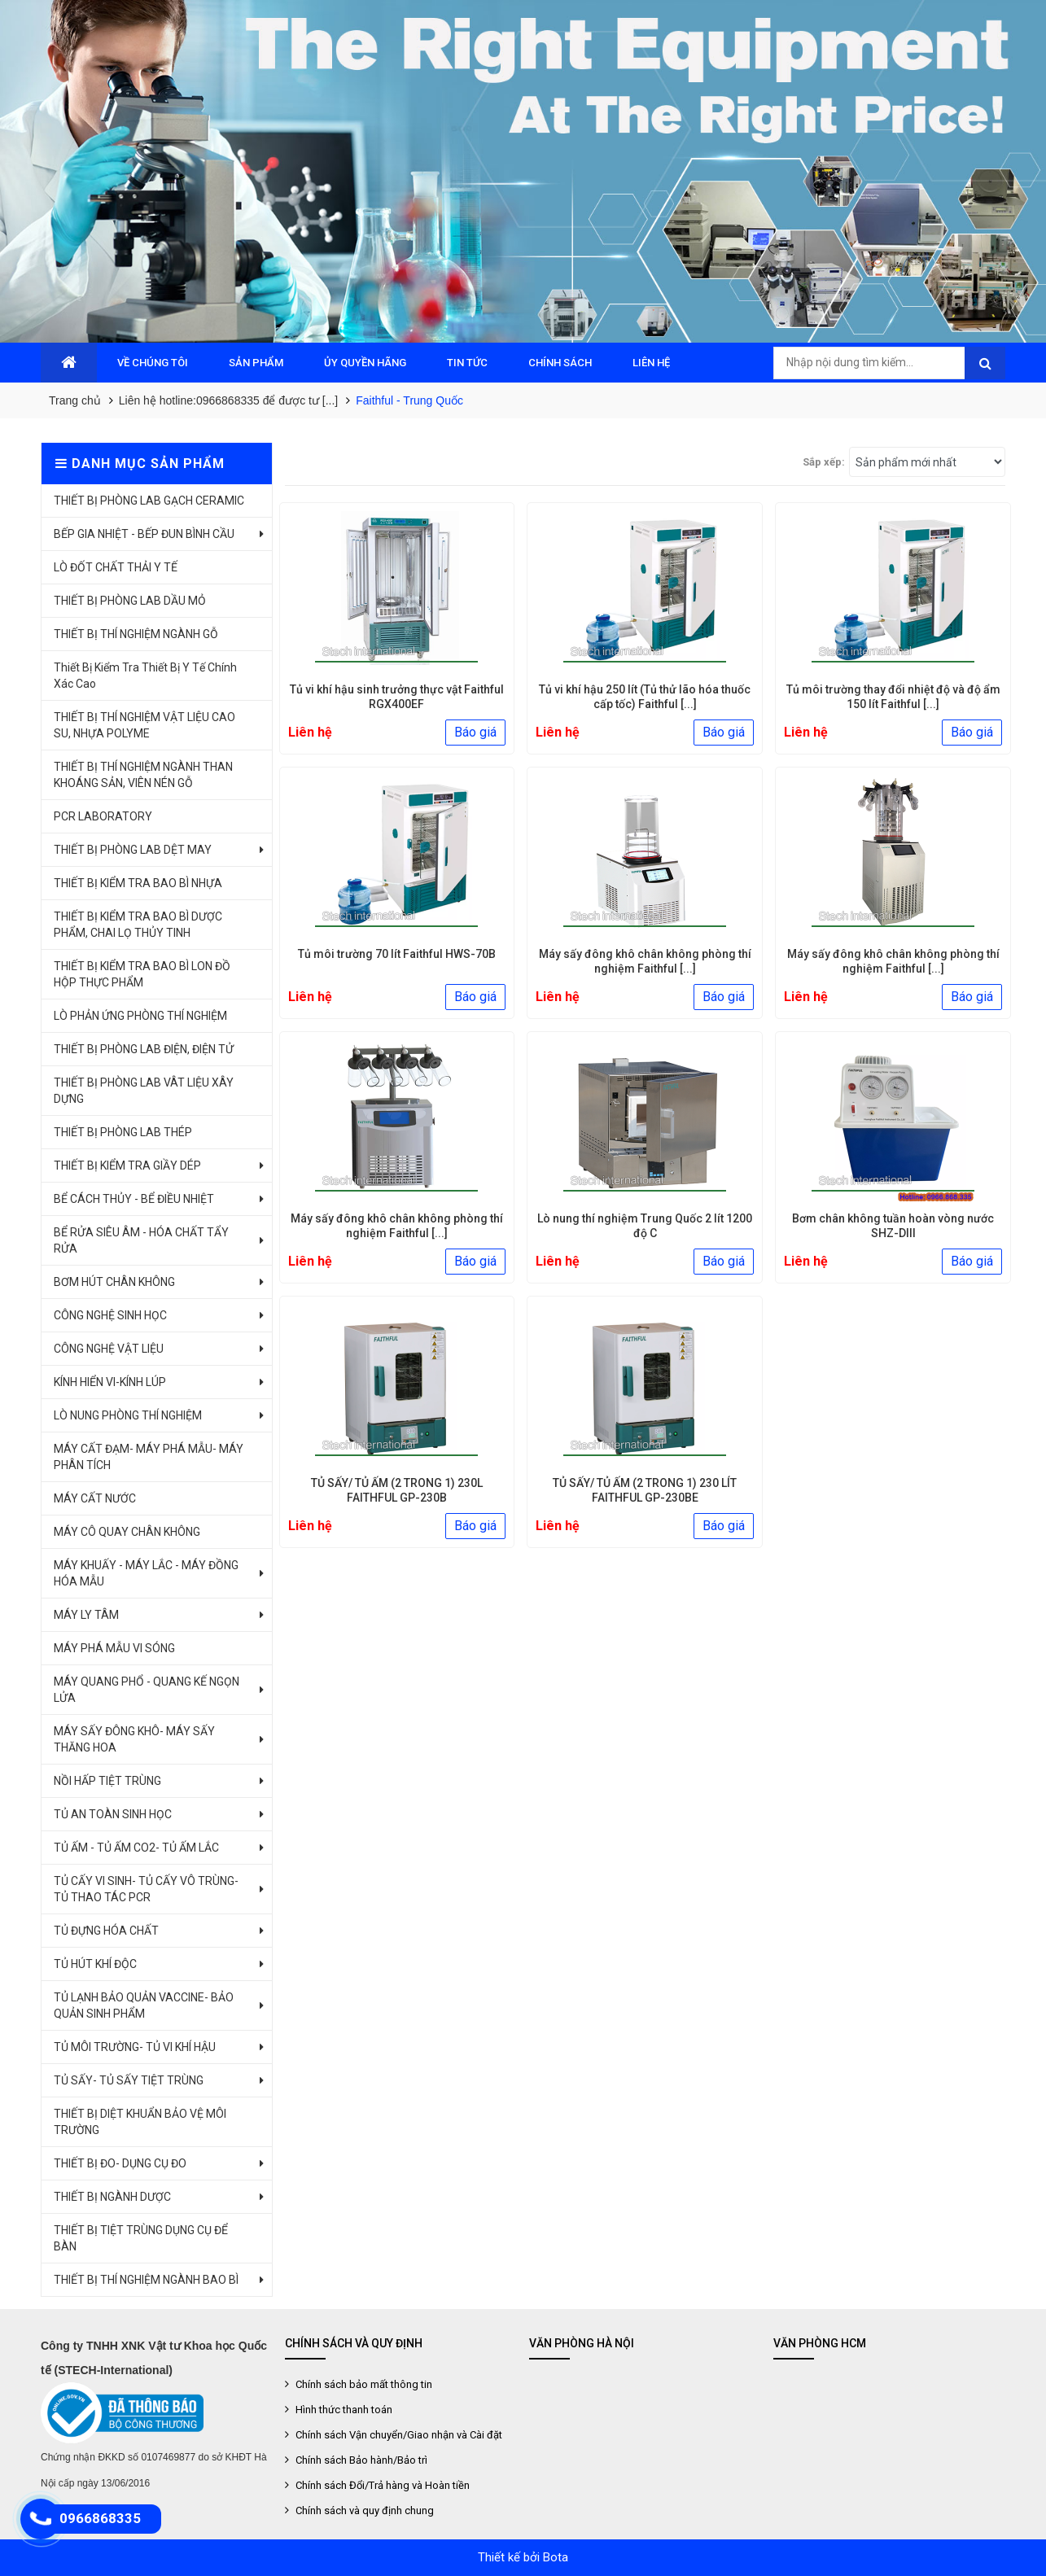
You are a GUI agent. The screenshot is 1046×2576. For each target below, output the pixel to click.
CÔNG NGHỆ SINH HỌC (110, 1315)
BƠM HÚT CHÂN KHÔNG (114, 1281)
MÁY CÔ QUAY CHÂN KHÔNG (127, 1531)
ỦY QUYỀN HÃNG (365, 362)
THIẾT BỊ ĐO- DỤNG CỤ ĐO (120, 2163)
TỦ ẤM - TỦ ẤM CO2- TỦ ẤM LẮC (136, 1847)
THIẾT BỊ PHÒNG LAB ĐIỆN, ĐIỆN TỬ (144, 1049)
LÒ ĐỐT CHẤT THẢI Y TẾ (115, 567)
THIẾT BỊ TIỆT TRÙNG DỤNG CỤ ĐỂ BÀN (141, 2238)
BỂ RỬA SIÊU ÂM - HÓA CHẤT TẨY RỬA (141, 1240)
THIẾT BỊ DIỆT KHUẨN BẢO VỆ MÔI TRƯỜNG (140, 2121)
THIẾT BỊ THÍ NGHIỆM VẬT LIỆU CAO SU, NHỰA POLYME (144, 725)
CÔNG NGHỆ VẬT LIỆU (109, 1348)
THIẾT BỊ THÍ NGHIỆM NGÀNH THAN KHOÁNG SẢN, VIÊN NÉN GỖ (143, 774)
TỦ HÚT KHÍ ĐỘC (95, 1963)
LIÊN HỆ (651, 362)
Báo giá (475, 732)
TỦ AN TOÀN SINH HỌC (113, 1814)
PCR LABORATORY (103, 816)
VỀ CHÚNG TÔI (152, 362)
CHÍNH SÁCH (560, 362)
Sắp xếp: (824, 462)
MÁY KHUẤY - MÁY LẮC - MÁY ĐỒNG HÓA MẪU (146, 1573)
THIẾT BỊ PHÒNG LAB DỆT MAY (133, 849)
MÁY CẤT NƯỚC (95, 1498)
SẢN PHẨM (256, 362)
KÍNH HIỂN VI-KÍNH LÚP (110, 1382)
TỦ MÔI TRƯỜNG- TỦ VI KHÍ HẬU (135, 2046)
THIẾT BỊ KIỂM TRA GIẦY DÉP (127, 1165)
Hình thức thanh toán (342, 2409)
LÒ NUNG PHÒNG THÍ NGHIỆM (128, 1415)
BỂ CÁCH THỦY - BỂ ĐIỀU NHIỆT (134, 1198)
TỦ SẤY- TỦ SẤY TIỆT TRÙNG (129, 2080)
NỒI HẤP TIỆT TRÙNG (107, 1780)
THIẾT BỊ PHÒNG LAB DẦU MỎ (130, 600)
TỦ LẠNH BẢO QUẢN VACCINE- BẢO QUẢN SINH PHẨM (144, 2005)
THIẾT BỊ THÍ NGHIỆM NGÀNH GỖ (136, 634)
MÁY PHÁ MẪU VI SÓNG (114, 1648)
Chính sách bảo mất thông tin (362, 2384)
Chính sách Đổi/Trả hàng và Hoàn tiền (381, 2485)
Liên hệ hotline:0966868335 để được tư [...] (229, 400)
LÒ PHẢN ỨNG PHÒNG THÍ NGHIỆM (140, 1015)
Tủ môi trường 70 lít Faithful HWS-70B (397, 953)
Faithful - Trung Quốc (409, 400)
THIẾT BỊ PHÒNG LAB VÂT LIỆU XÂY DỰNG (144, 1090)
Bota (555, 2557)
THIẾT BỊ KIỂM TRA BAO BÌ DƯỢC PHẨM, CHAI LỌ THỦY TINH (138, 924)
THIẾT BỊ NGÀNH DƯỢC (112, 2196)
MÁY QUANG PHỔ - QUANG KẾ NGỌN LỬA (146, 1689)
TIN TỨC (467, 362)
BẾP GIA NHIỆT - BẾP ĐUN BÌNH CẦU (144, 533)
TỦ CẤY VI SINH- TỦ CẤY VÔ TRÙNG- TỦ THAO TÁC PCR (146, 1889)
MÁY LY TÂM (86, 1614)
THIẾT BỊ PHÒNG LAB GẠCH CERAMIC (149, 500)
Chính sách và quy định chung (363, 2510)
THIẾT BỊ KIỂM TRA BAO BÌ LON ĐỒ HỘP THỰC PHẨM (142, 974)
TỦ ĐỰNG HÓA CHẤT (106, 1930)
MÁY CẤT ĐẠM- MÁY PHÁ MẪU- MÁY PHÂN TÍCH (148, 1457)
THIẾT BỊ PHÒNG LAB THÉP (123, 1132)
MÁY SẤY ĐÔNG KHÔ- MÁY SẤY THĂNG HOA (134, 1739)
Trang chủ (75, 400)
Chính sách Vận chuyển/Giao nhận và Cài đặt (397, 2435)
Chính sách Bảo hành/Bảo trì (360, 2460)
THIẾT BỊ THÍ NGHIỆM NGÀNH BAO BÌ (146, 2279)
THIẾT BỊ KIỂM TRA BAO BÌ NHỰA (138, 883)
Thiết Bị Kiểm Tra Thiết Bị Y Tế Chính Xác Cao (145, 675)
